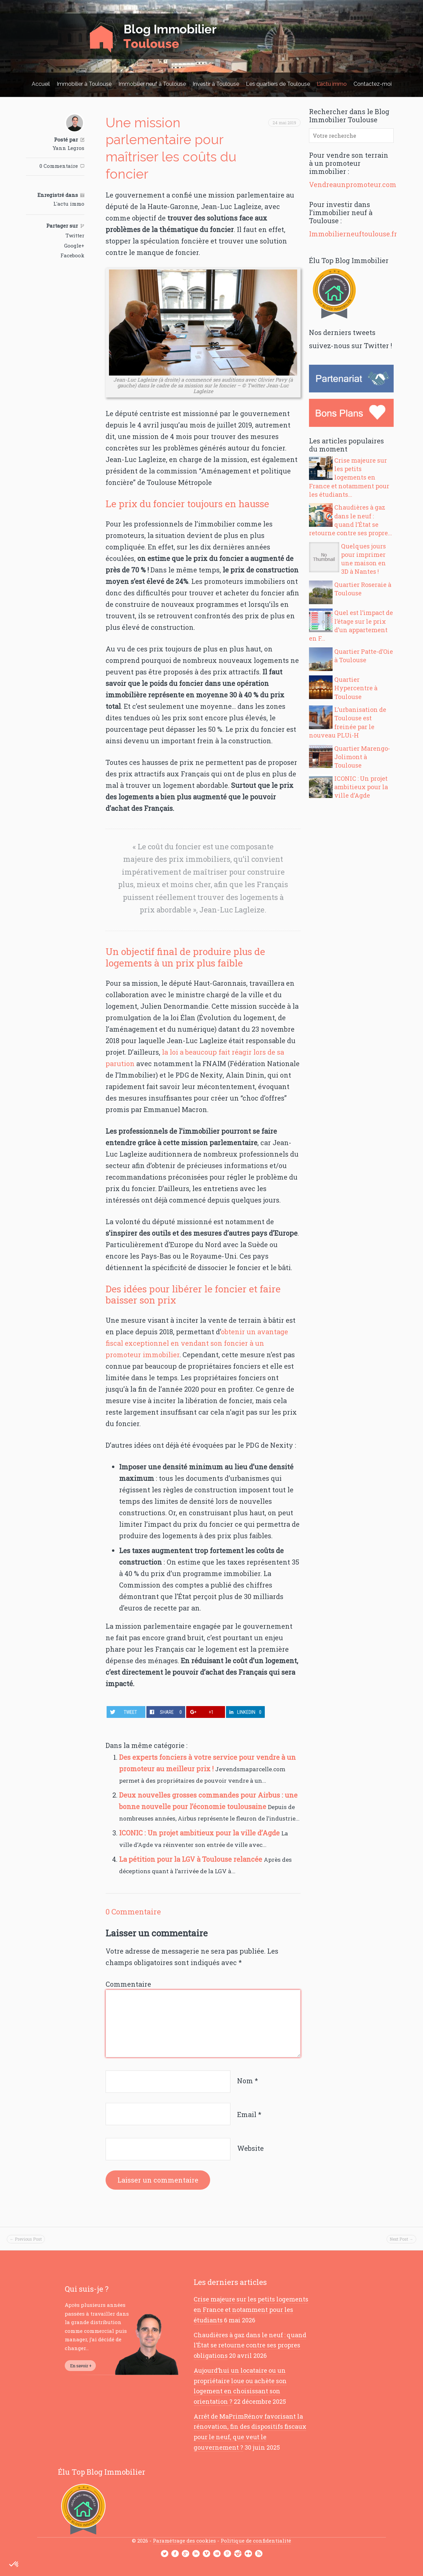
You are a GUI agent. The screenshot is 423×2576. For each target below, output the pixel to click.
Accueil (41, 84)
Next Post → (401, 2239)
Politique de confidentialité (256, 2540)
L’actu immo (332, 84)
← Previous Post (26, 2239)
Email (249, 2114)
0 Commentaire (58, 165)
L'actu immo (68, 203)
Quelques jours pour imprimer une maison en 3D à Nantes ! (363, 559)
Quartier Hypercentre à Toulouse (355, 687)
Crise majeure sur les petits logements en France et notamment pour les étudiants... (349, 477)
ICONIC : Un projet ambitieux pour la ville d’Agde (200, 1832)
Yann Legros (68, 148)
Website (250, 2148)
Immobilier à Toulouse (84, 84)
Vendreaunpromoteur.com (352, 184)
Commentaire (128, 1984)
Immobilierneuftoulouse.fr (353, 233)
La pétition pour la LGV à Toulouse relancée (191, 1859)
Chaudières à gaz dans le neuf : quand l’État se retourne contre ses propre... (350, 520)
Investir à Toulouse (216, 84)
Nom (247, 2081)
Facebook (72, 255)
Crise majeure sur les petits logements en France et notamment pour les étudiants (251, 2309)
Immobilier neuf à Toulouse (152, 84)
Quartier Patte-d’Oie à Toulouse (363, 655)
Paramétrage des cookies (184, 2540)
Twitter (74, 235)
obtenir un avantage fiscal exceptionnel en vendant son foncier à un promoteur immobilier (197, 1343)
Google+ (74, 245)
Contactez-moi (373, 84)
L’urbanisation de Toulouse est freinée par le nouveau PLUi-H (347, 722)
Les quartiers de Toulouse (278, 84)
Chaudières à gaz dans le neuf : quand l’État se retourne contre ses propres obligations (250, 2345)
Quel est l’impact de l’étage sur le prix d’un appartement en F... (351, 625)
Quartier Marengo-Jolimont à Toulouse (362, 756)
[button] (14, 2564)
